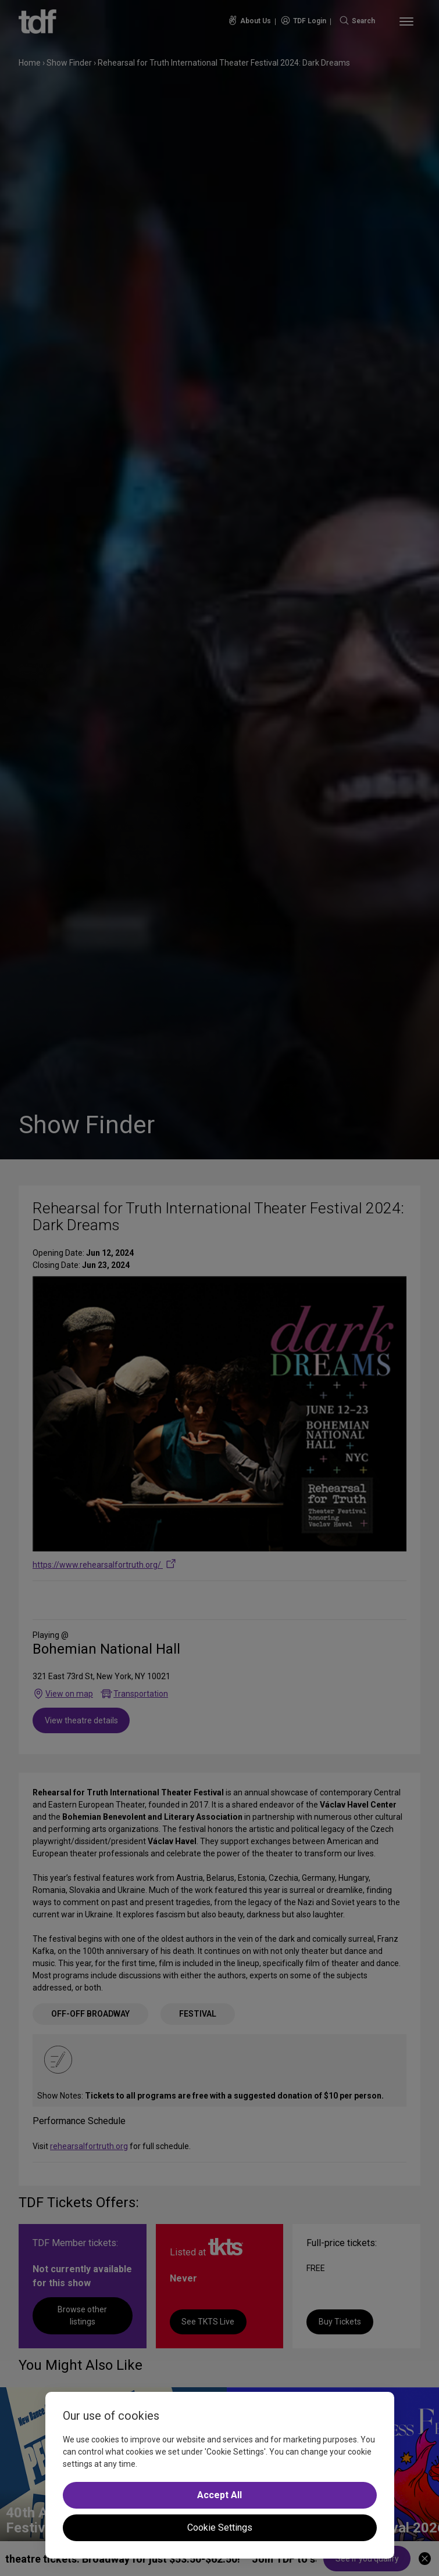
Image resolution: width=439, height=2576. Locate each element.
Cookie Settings (219, 2527)
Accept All (219, 2494)
